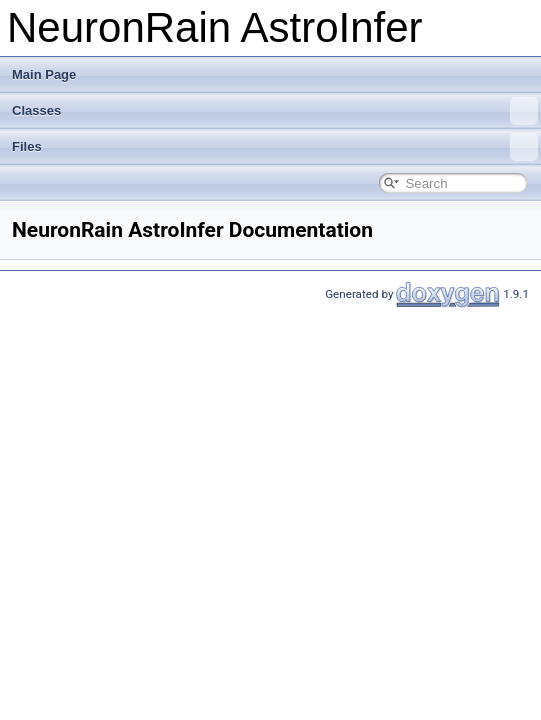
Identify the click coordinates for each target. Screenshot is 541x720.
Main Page (44, 74)
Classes (275, 111)
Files (275, 147)
